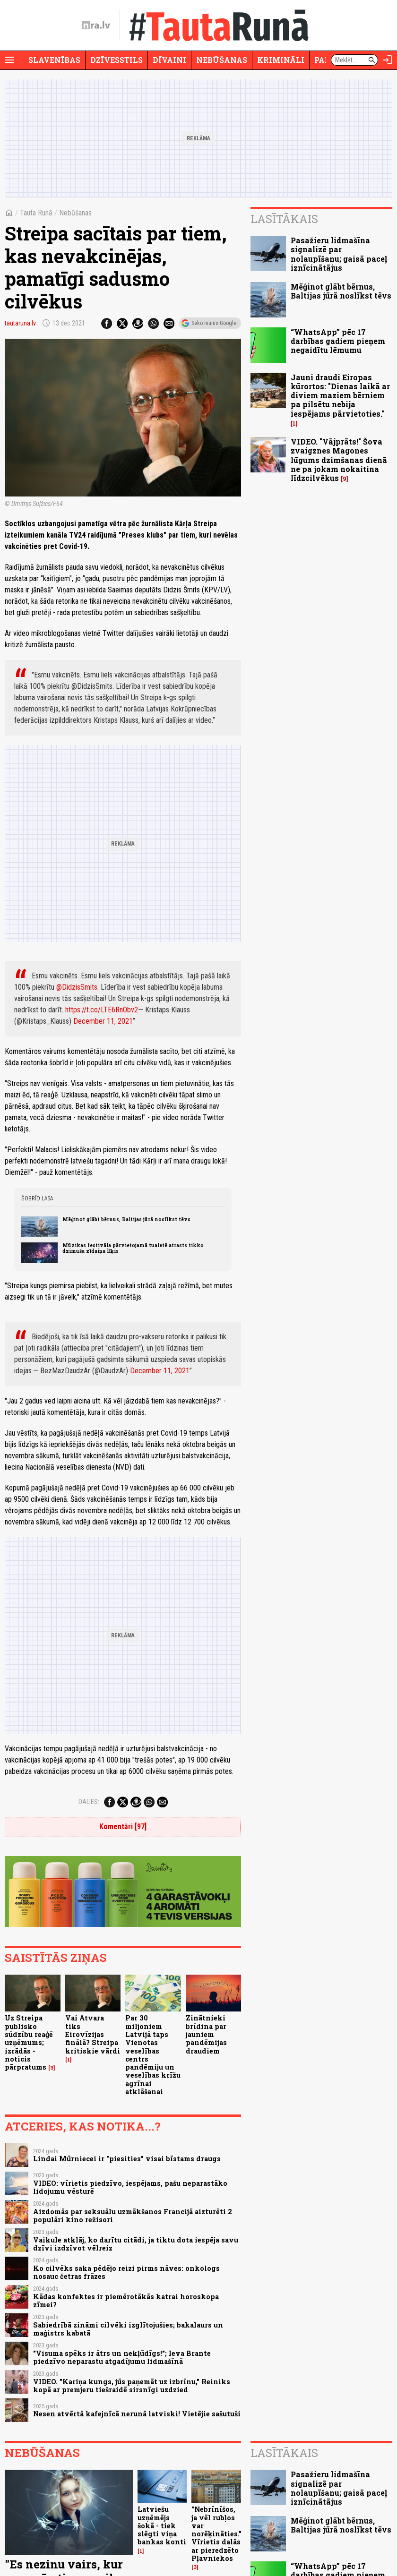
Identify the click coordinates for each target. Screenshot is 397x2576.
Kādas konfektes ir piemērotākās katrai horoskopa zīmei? (126, 2300)
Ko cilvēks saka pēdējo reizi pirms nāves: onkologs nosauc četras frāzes (126, 2272)
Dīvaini (169, 60)
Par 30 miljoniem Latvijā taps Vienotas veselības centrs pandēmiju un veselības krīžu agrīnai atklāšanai (153, 2054)
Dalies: (88, 1802)
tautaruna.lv (20, 323)
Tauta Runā (36, 212)
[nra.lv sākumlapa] (96, 25)
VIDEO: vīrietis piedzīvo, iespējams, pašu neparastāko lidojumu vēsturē (130, 2187)
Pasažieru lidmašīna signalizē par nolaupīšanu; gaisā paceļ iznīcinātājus (339, 254)
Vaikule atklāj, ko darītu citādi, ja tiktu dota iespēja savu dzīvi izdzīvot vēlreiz (135, 2243)
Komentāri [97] (123, 1826)
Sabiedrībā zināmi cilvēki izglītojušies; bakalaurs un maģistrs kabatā (128, 2328)
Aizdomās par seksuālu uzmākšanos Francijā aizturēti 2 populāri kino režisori (132, 2215)
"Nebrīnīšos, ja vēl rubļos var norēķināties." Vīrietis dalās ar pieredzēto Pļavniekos (216, 2534)
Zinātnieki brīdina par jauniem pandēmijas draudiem (206, 2034)
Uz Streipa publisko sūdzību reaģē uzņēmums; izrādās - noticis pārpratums (29, 2042)
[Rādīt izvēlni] (9, 60)
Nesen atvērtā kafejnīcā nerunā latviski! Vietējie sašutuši (137, 2413)
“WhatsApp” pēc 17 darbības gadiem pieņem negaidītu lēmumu (338, 341)
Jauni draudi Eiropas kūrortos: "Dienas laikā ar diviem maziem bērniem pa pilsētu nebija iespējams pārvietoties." (340, 395)
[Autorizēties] (387, 60)
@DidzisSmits (76, 987)
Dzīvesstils (116, 60)
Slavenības (54, 60)
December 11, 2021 (103, 1021)
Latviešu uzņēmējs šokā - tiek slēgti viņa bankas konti (162, 2525)
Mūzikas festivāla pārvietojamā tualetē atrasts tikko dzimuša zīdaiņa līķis (133, 1248)
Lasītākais (284, 218)
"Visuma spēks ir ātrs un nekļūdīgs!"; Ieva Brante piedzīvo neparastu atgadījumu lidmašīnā (122, 2357)
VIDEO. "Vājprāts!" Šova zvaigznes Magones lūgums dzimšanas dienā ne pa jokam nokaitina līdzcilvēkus (339, 459)
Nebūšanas (221, 60)
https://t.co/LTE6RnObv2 (101, 1009)
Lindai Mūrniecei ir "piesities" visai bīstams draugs (127, 2158)
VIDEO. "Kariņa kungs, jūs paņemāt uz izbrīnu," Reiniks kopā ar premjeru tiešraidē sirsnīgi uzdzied (131, 2385)
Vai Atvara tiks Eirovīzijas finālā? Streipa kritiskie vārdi (92, 2034)
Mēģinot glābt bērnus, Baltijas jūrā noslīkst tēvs (126, 1219)
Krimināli (280, 60)
